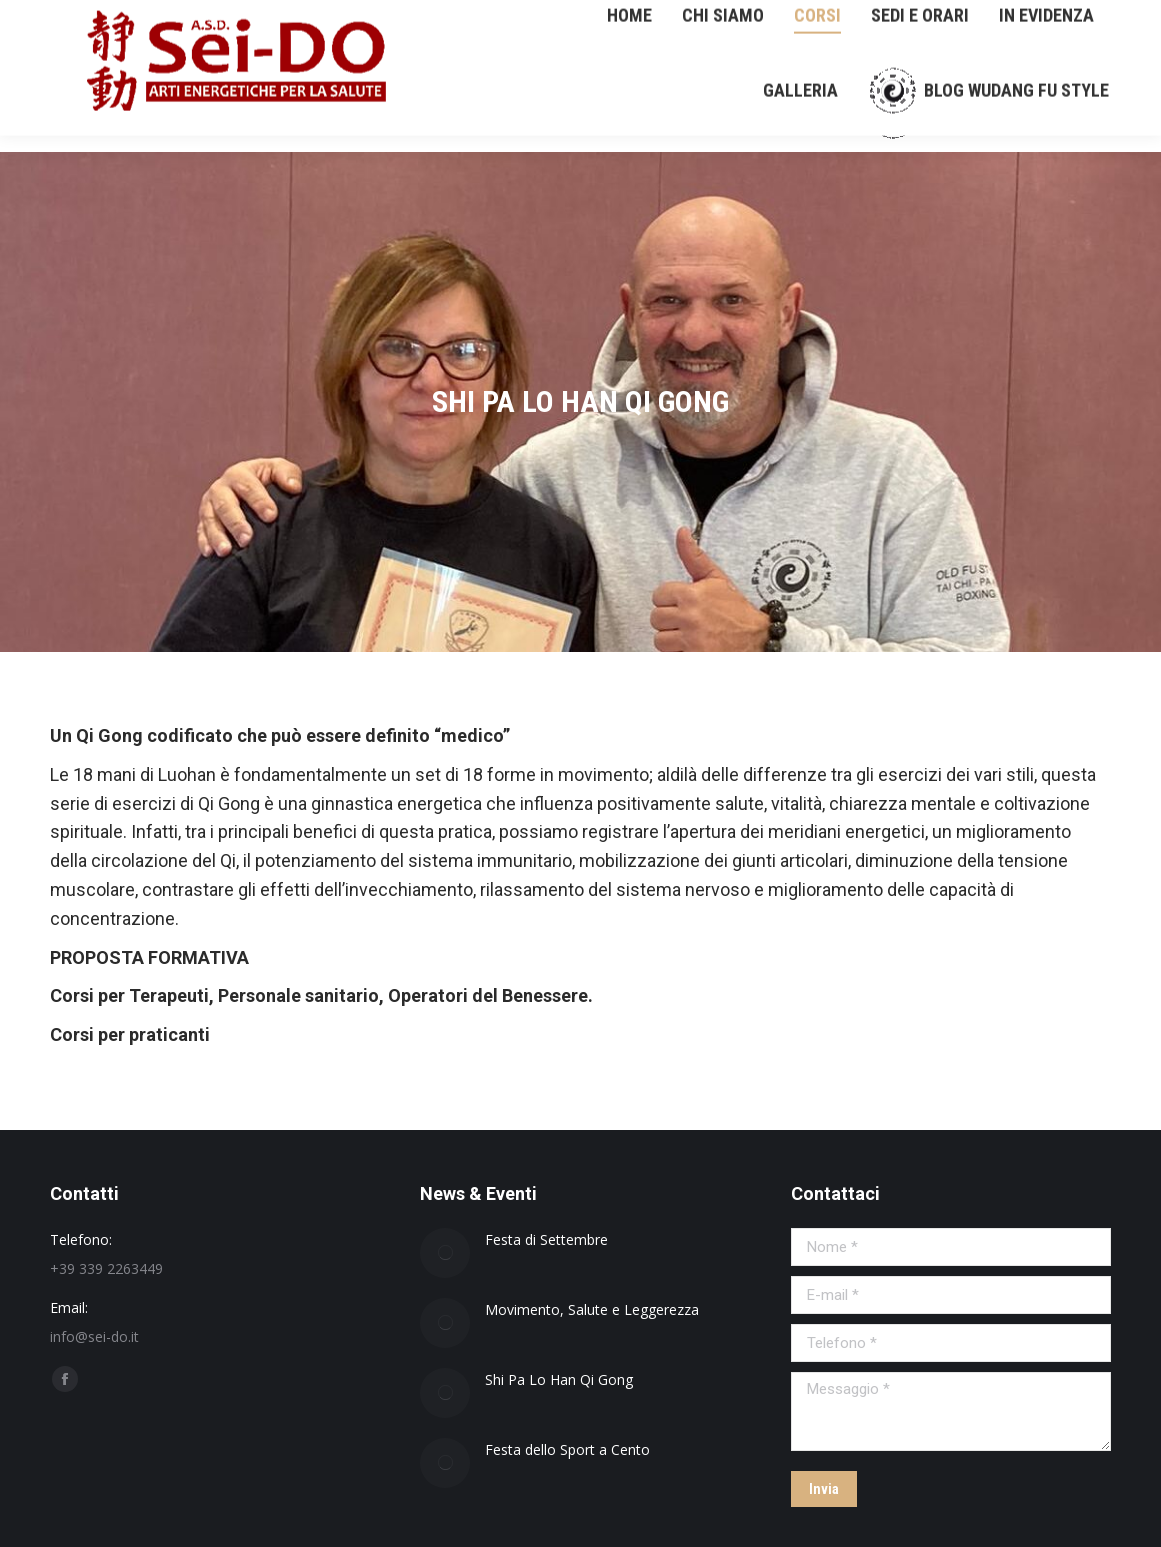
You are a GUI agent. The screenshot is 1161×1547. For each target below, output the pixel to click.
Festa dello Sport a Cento (567, 1449)
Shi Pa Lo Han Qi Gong (559, 1379)
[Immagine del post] (445, 1253)
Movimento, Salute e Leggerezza (592, 1309)
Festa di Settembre (546, 1239)
